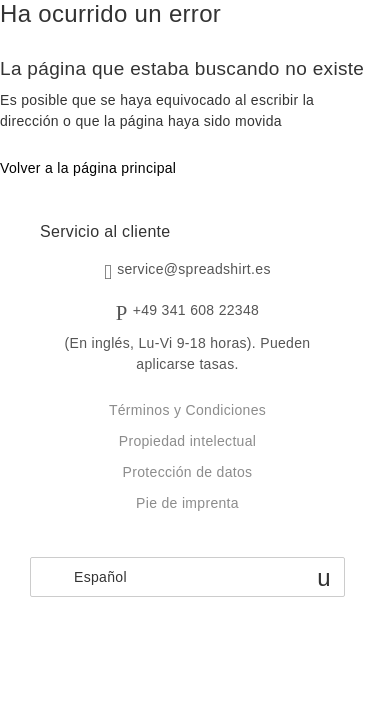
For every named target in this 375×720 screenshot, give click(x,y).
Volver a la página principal (88, 168)
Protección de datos (188, 472)
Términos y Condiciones (187, 410)
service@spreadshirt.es (194, 269)
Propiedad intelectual (187, 441)
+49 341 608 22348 (196, 310)
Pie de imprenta (187, 503)
